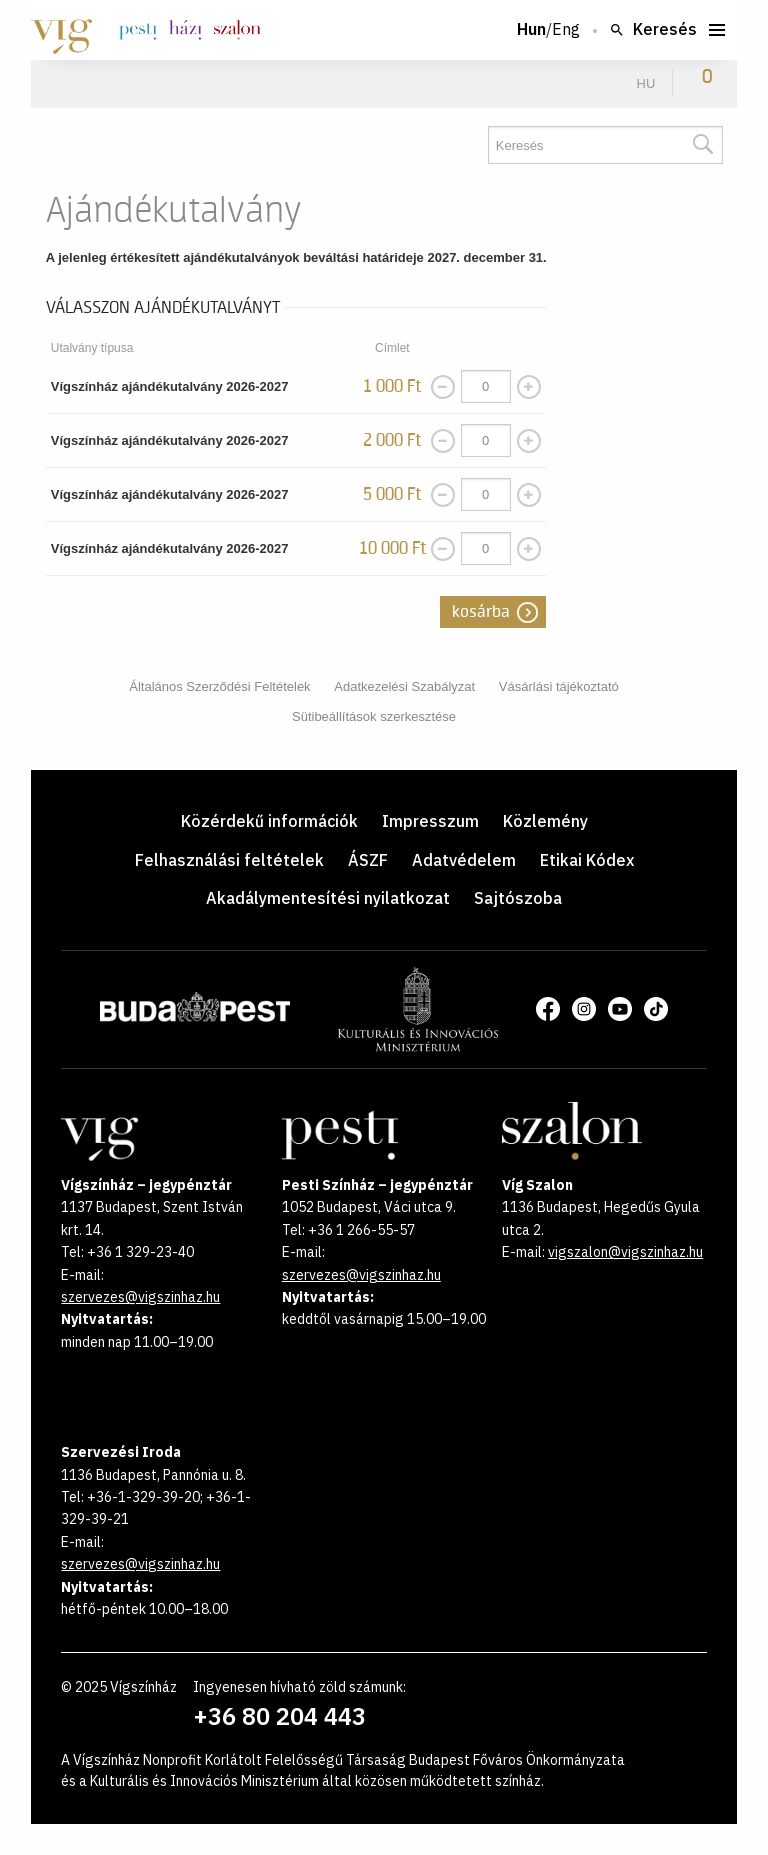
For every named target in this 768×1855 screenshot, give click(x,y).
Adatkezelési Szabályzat (404, 686)
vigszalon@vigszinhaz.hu (625, 1252)
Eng (566, 30)
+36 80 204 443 (279, 1716)
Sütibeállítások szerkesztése (374, 716)
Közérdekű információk (269, 821)
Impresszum (430, 821)
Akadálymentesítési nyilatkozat (328, 898)
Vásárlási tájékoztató (559, 686)
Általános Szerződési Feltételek (219, 686)
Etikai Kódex (587, 860)
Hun (531, 30)
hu (646, 83)
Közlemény (545, 821)
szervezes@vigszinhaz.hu (140, 1297)
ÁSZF (368, 860)
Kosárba (481, 612)
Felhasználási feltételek (229, 860)
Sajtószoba (518, 898)
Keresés (653, 30)
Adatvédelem (464, 860)
